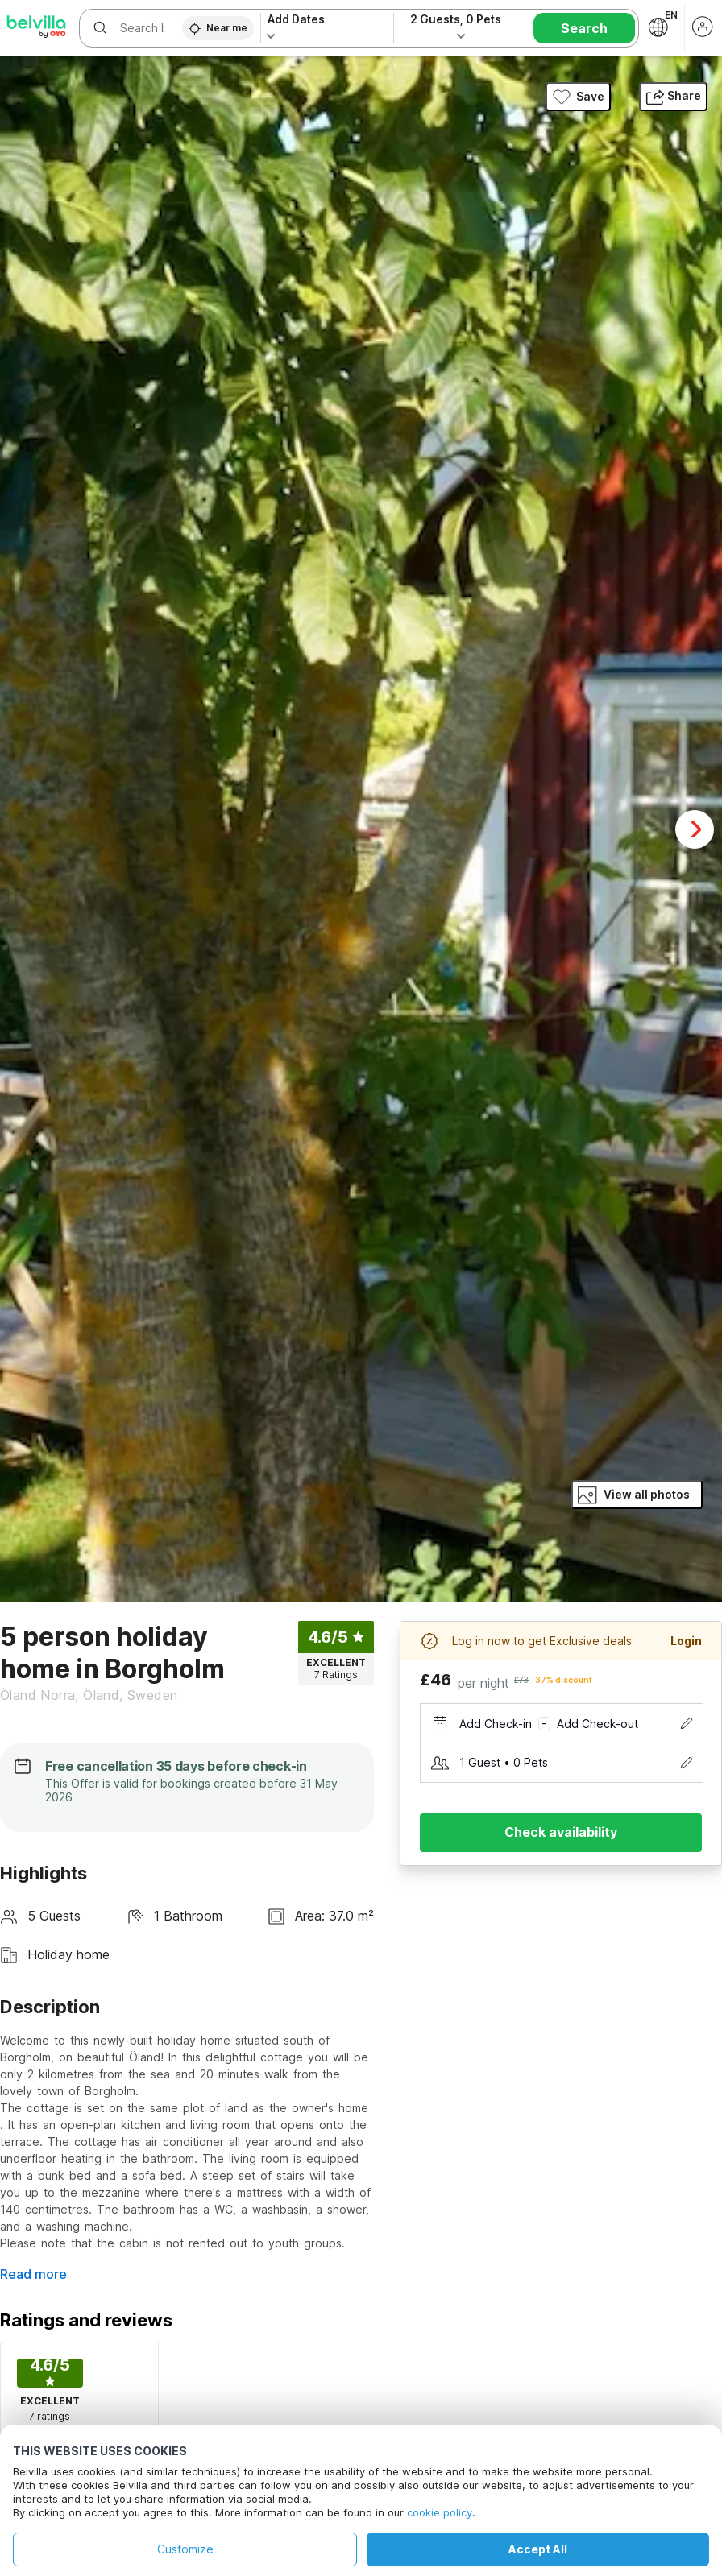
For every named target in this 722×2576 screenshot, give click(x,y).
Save (578, 96)
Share (673, 95)
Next (694, 829)
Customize (185, 2549)
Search (584, 28)
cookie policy (439, 2512)
